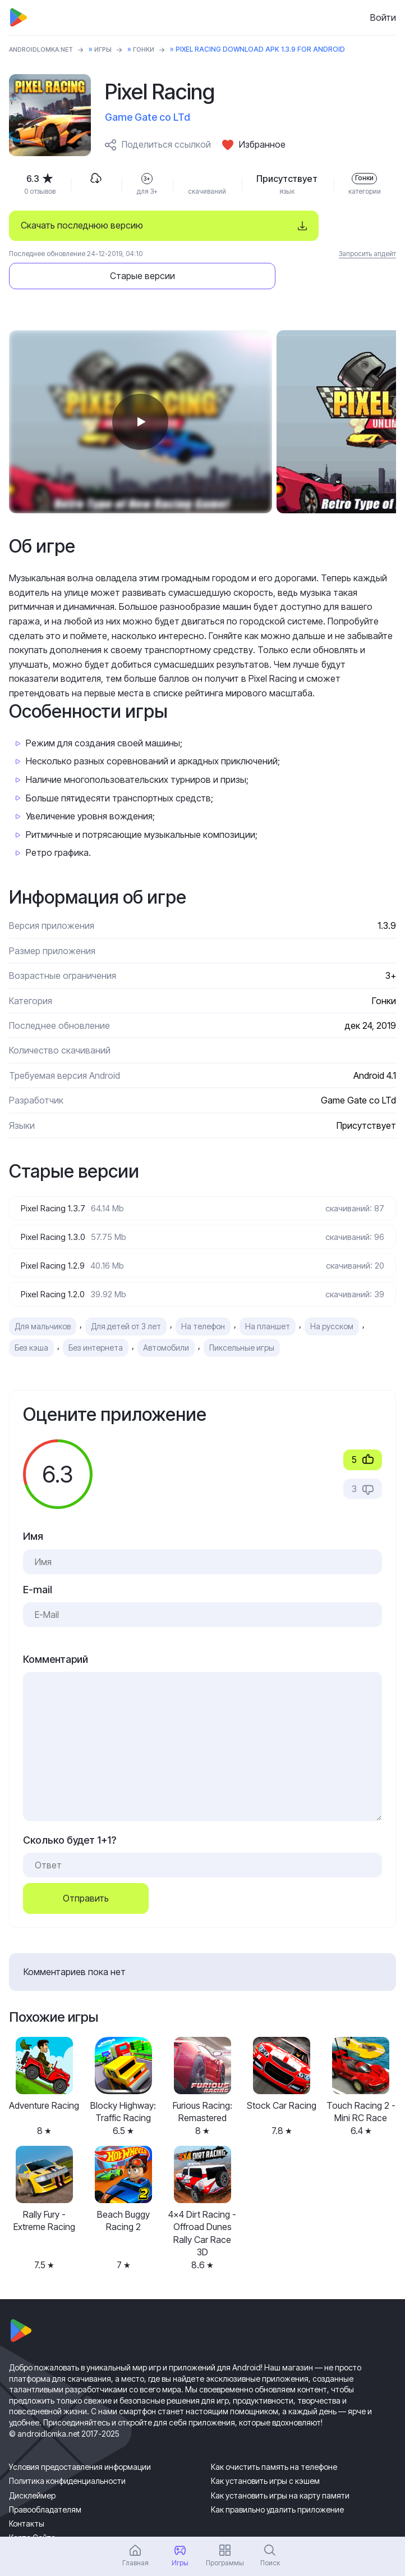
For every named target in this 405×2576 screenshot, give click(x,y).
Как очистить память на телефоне (274, 2439)
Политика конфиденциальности (67, 2453)
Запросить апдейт (367, 253)
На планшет (267, 1298)
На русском (331, 1298)
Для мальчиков (43, 1298)
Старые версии (323, 225)
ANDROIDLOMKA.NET (45, 49)
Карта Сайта (32, 2510)
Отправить (86, 1870)
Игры (112, 49)
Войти (383, 17)
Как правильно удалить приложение (277, 2481)
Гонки (154, 49)
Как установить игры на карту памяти (280, 2467)
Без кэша (31, 1320)
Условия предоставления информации (80, 2439)
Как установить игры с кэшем (265, 2453)
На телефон (203, 1298)
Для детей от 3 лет (126, 1298)
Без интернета (95, 1320)
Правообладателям (45, 2481)
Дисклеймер (32, 2467)
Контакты (26, 2496)
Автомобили (166, 1320)
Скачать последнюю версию (82, 225)
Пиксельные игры (241, 1320)
